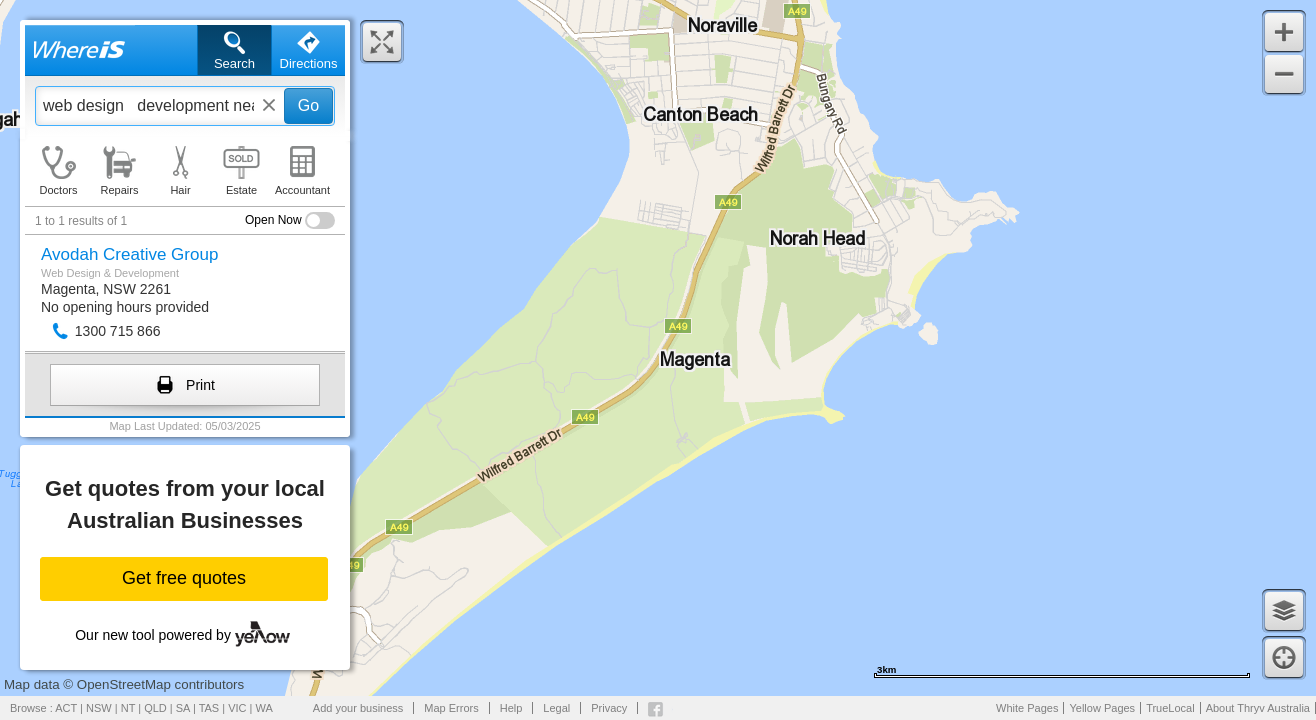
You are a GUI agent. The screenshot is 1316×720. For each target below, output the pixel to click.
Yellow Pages (1102, 708)
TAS (209, 708)
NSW (99, 708)
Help (511, 708)
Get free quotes (184, 578)
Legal (556, 708)
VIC (237, 708)
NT (128, 708)
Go (308, 105)
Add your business (358, 708)
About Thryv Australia (1258, 708)
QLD (155, 708)
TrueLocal (1170, 708)
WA (264, 708)
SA (183, 708)
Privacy (609, 708)
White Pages (1027, 708)
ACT (66, 708)
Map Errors (451, 708)
